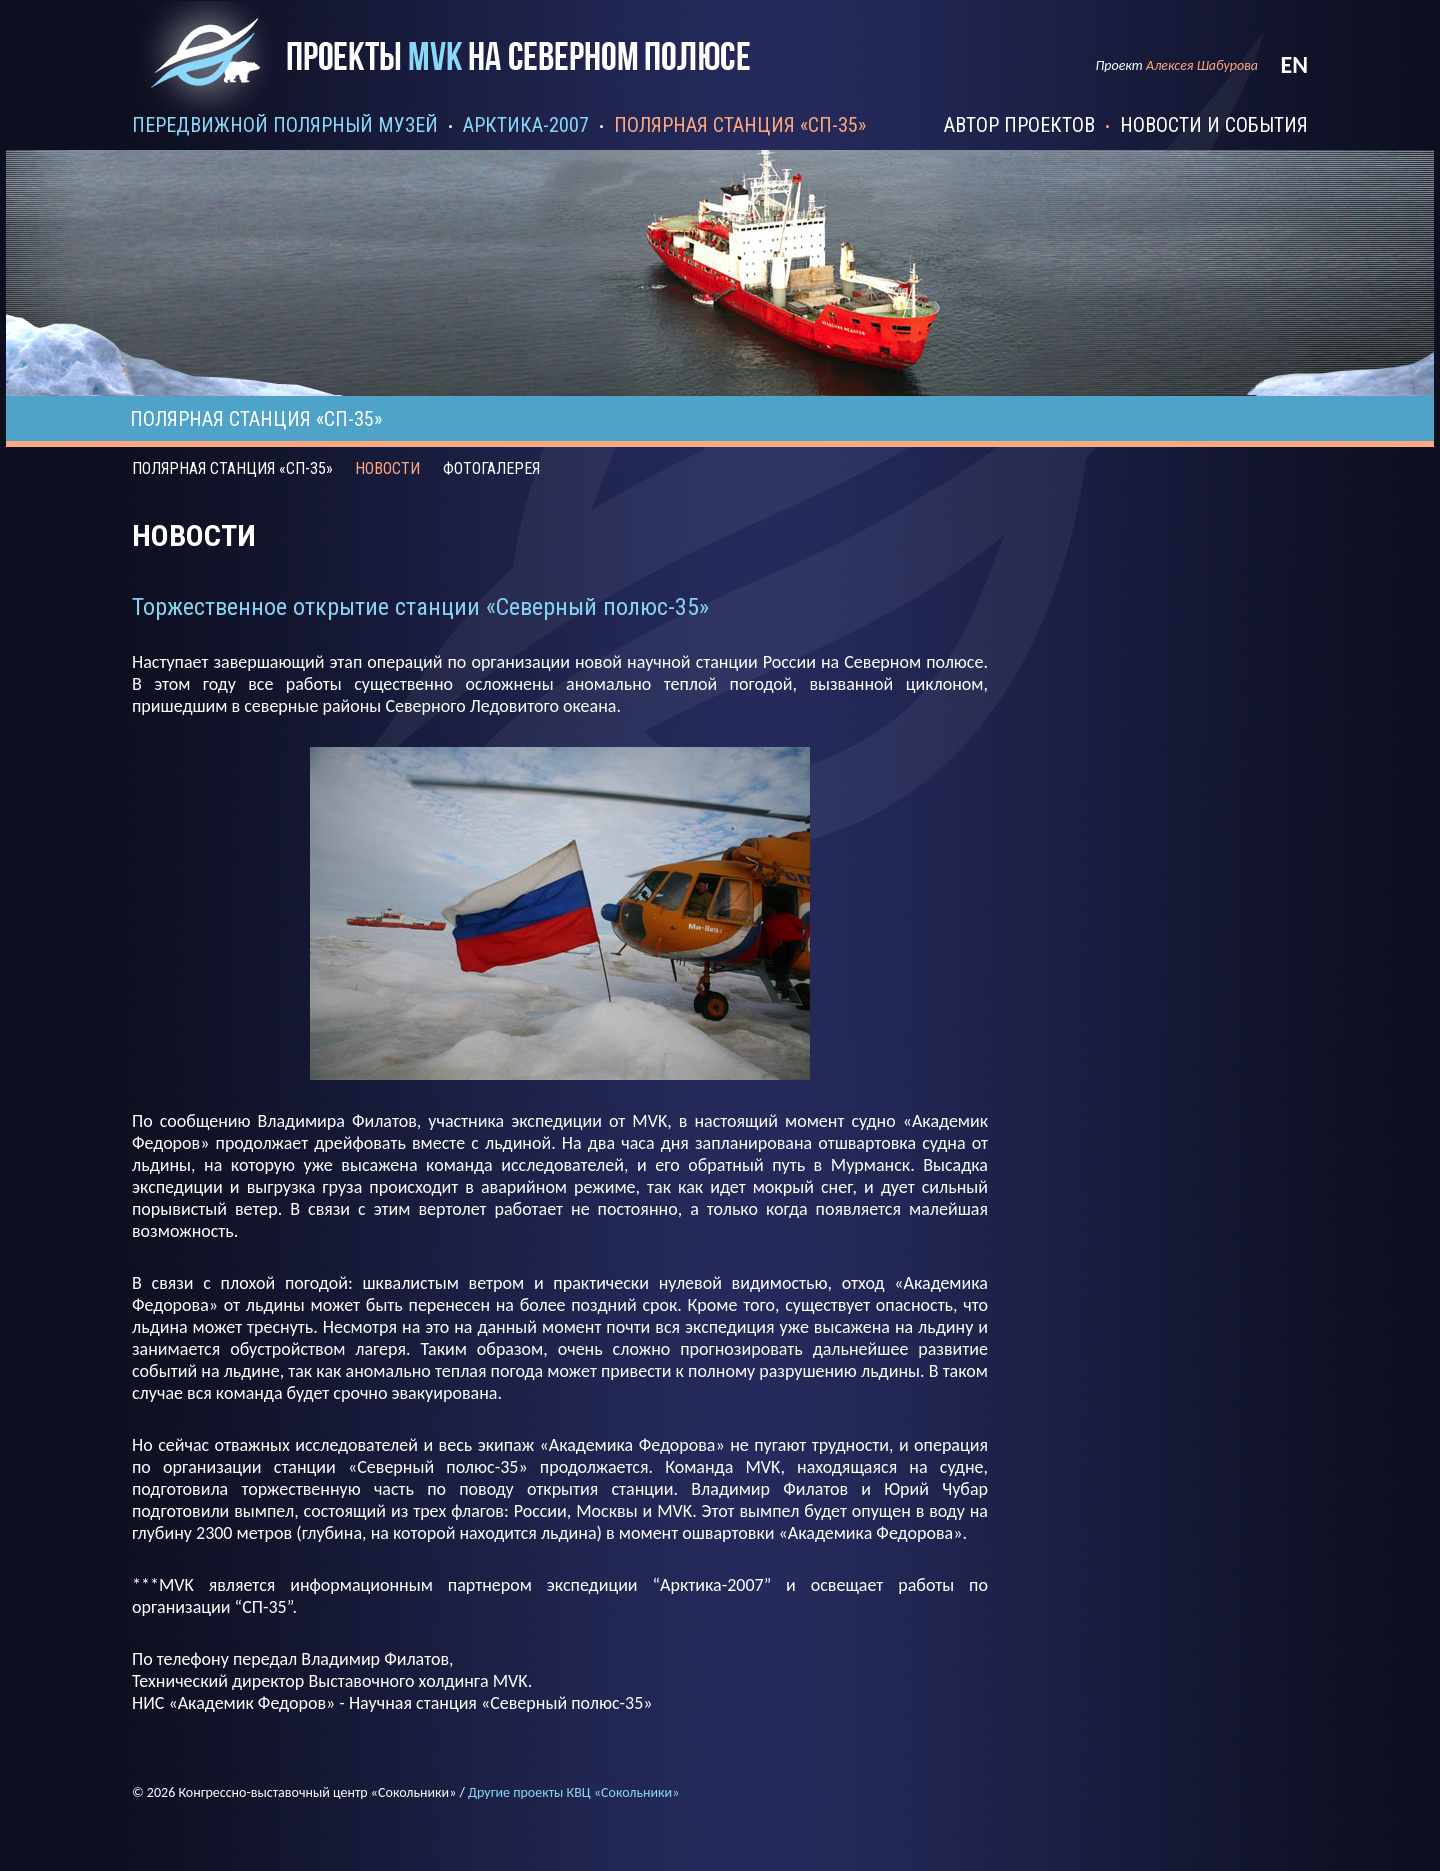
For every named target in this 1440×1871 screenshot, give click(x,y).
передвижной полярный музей (285, 125)
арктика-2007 (526, 125)
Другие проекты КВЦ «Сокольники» (573, 1792)
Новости (387, 468)
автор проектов (1019, 125)
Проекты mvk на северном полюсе (459, 72)
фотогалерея (491, 468)
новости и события (1214, 125)
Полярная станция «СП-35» (232, 468)
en (1294, 64)
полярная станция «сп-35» (740, 125)
